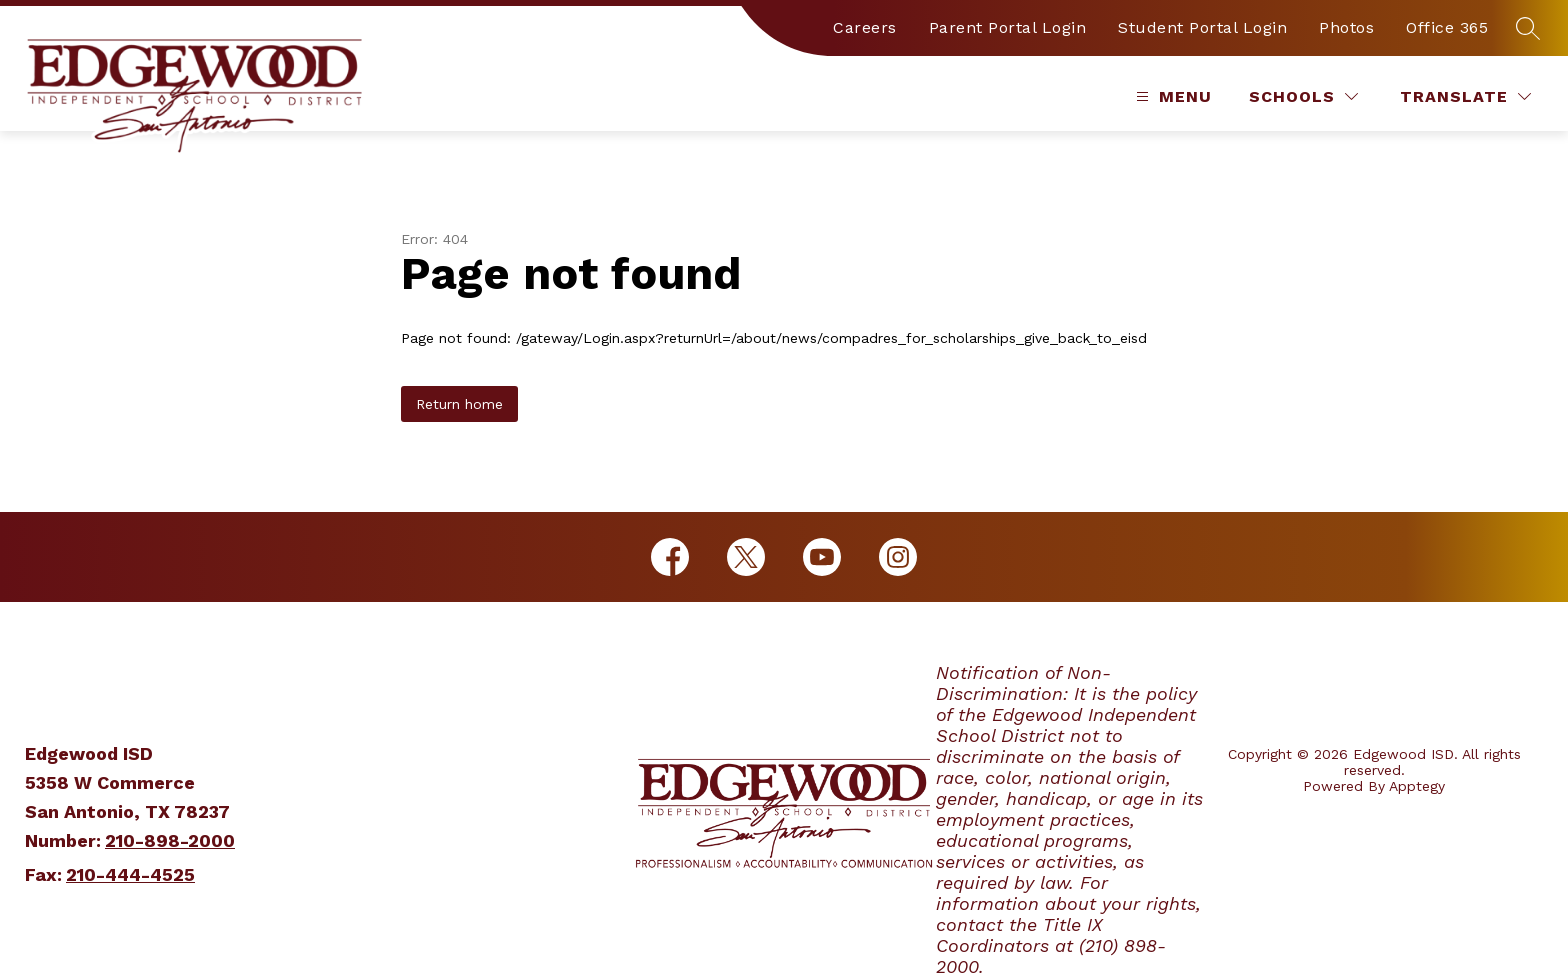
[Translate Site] (1465, 96)
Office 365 (1447, 27)
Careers (865, 27)
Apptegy (1417, 786)
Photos (1346, 27)
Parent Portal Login (1008, 27)
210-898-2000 (170, 840)
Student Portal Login (1202, 27)
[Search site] (1528, 28)
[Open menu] (1171, 96)
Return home (459, 404)
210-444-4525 (130, 874)
